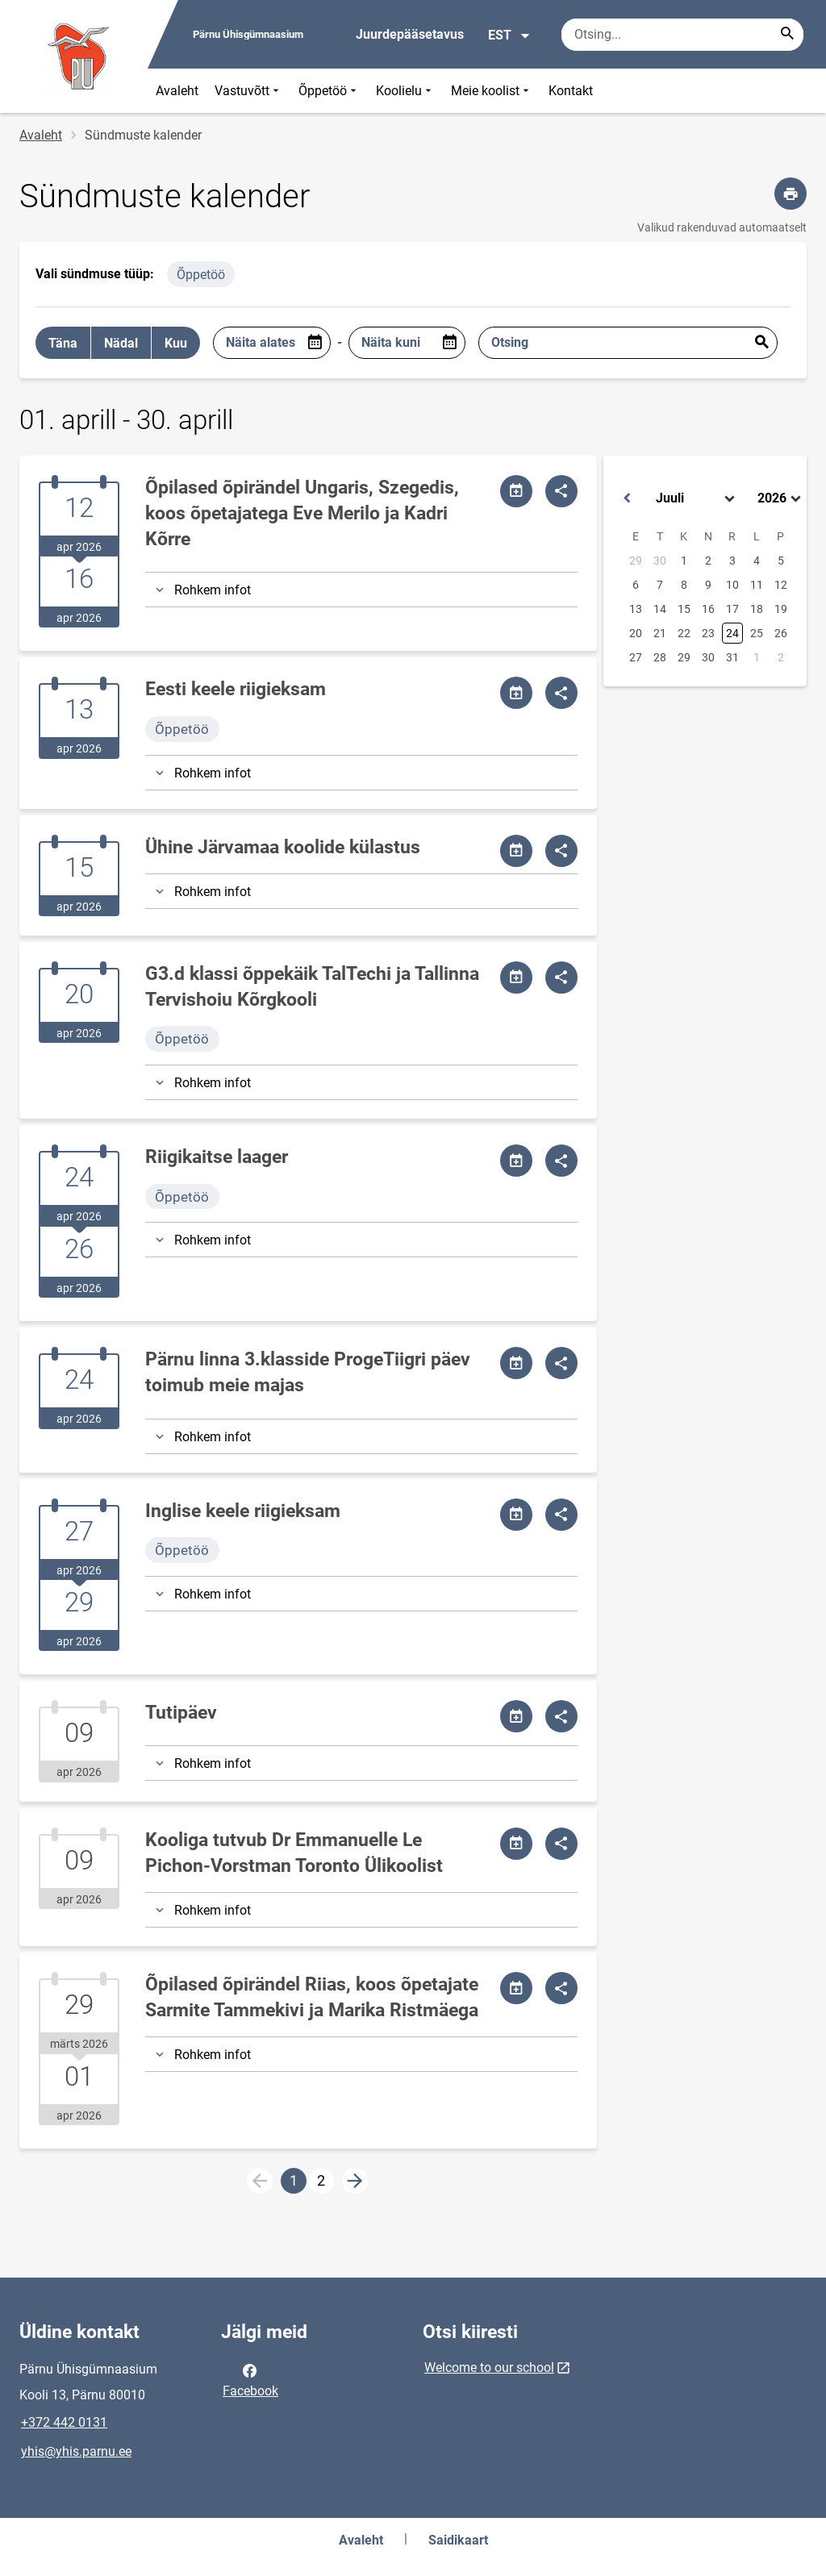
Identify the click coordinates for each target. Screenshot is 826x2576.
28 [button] (659, 657)
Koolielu (405, 90)
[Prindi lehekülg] (790, 193)
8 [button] (684, 584)
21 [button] (659, 633)
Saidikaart (458, 2540)
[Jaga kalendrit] (516, 491)
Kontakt (571, 90)
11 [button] (756, 584)
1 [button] (684, 560)
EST (509, 35)
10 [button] (732, 584)
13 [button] (635, 608)
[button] (626, 498)
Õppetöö (329, 90)
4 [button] (756, 560)
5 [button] (781, 560)
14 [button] (659, 608)
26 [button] (780, 633)
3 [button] (732, 560)
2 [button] (708, 560)
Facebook (250, 2379)
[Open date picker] (314, 342)
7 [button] (660, 584)
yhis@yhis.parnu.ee (76, 2451)
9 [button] (708, 584)
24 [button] (732, 633)
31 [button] (732, 657)
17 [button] (732, 608)
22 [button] (684, 633)
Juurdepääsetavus (410, 34)
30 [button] (659, 560)
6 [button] (635, 584)
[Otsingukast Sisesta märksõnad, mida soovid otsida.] (682, 35)
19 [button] (780, 608)
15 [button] (684, 608)
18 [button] (756, 608)
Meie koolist (491, 90)
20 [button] (635, 633)
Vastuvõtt (248, 90)
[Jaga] (561, 491)
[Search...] (787, 34)
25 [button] (756, 633)
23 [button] (708, 633)
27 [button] (635, 657)
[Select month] (697, 498)
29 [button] (635, 560)
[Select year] (780, 498)
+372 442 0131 (64, 2422)
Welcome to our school (489, 2367)
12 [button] (780, 584)
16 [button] (708, 608)
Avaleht (177, 90)
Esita (761, 342)
